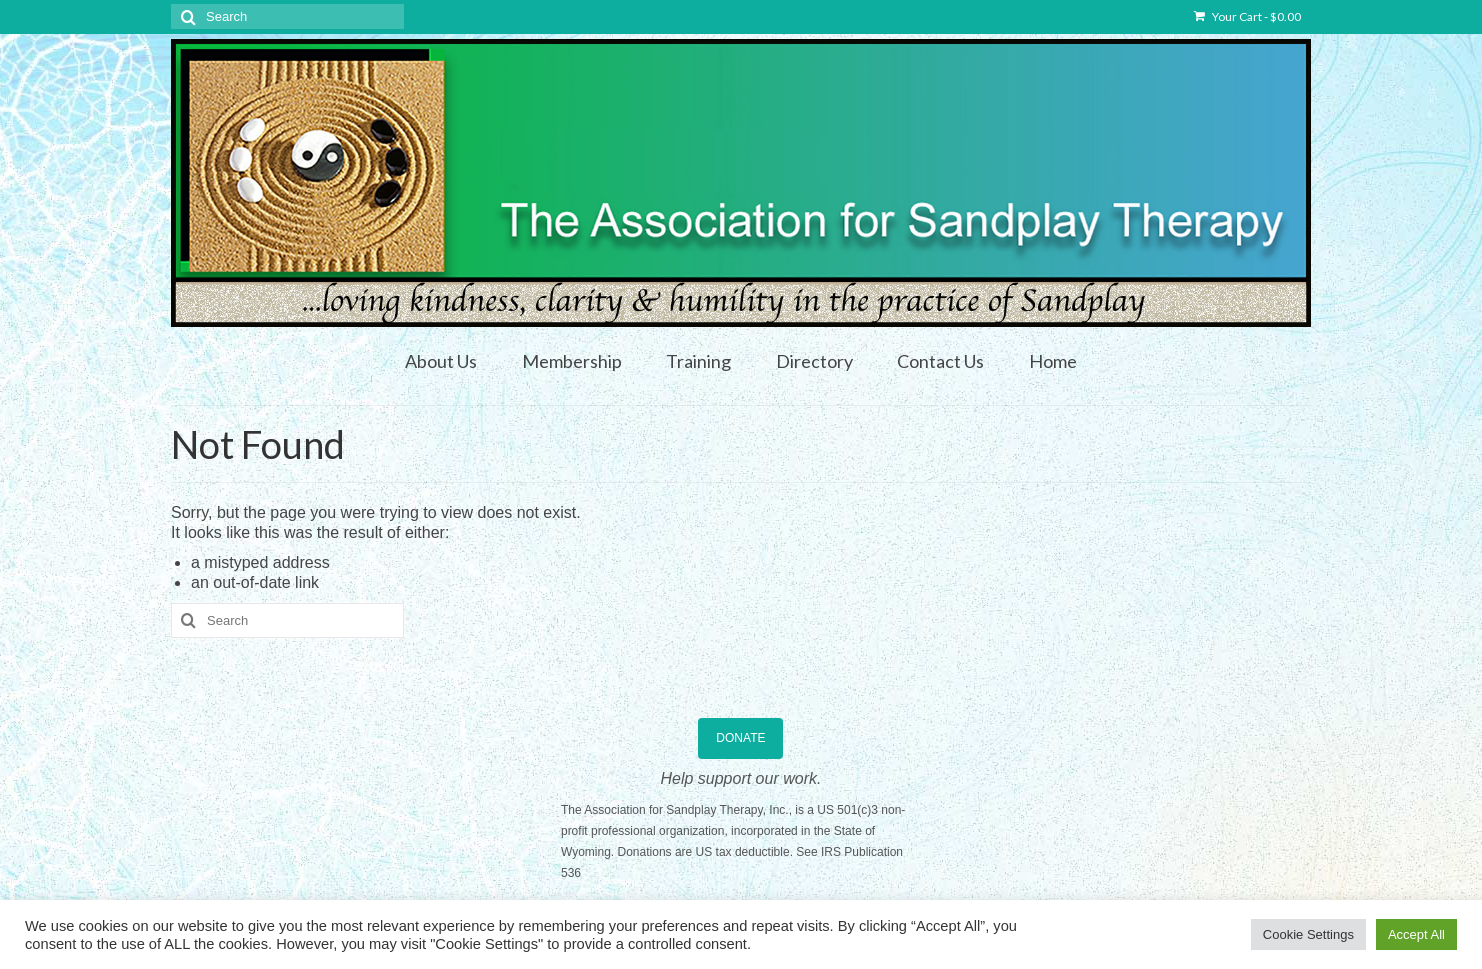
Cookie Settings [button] (1308, 934)
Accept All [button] (1416, 934)
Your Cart (1247, 16)
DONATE (740, 738)
